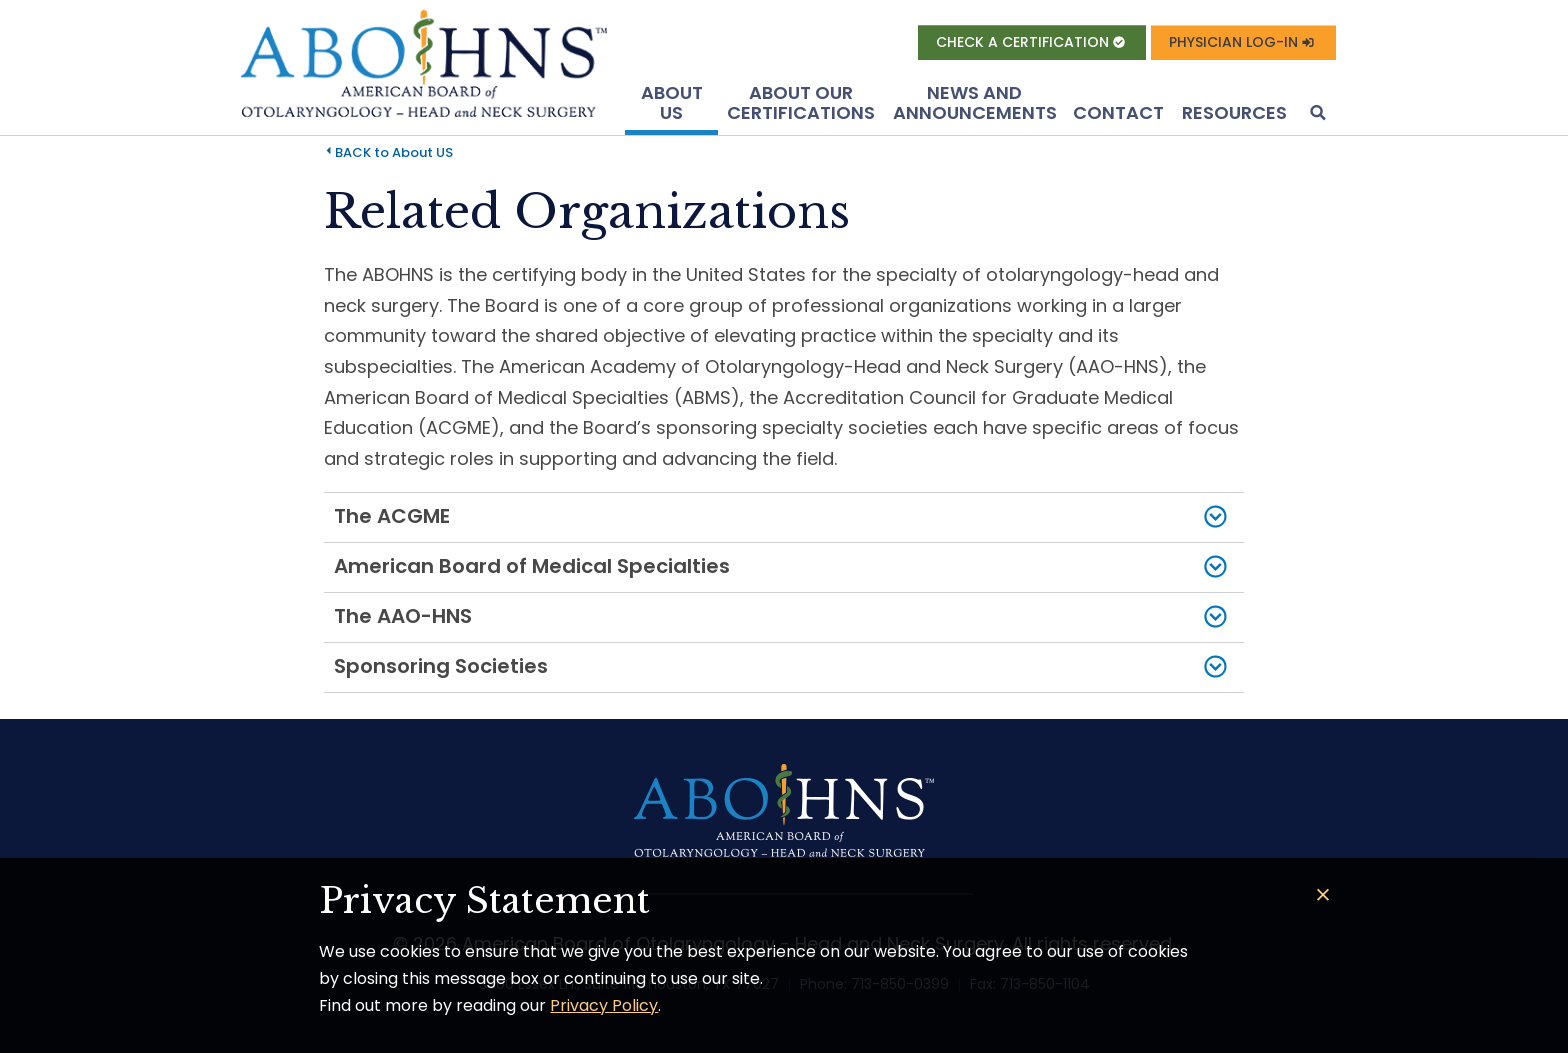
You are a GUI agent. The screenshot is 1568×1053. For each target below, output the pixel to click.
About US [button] (672, 102)
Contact (1118, 112)
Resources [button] (1234, 112)
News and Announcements (975, 102)
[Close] (1323, 895)
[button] (1316, 114)
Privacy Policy (604, 1005)
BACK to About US (394, 152)
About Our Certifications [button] (801, 102)
